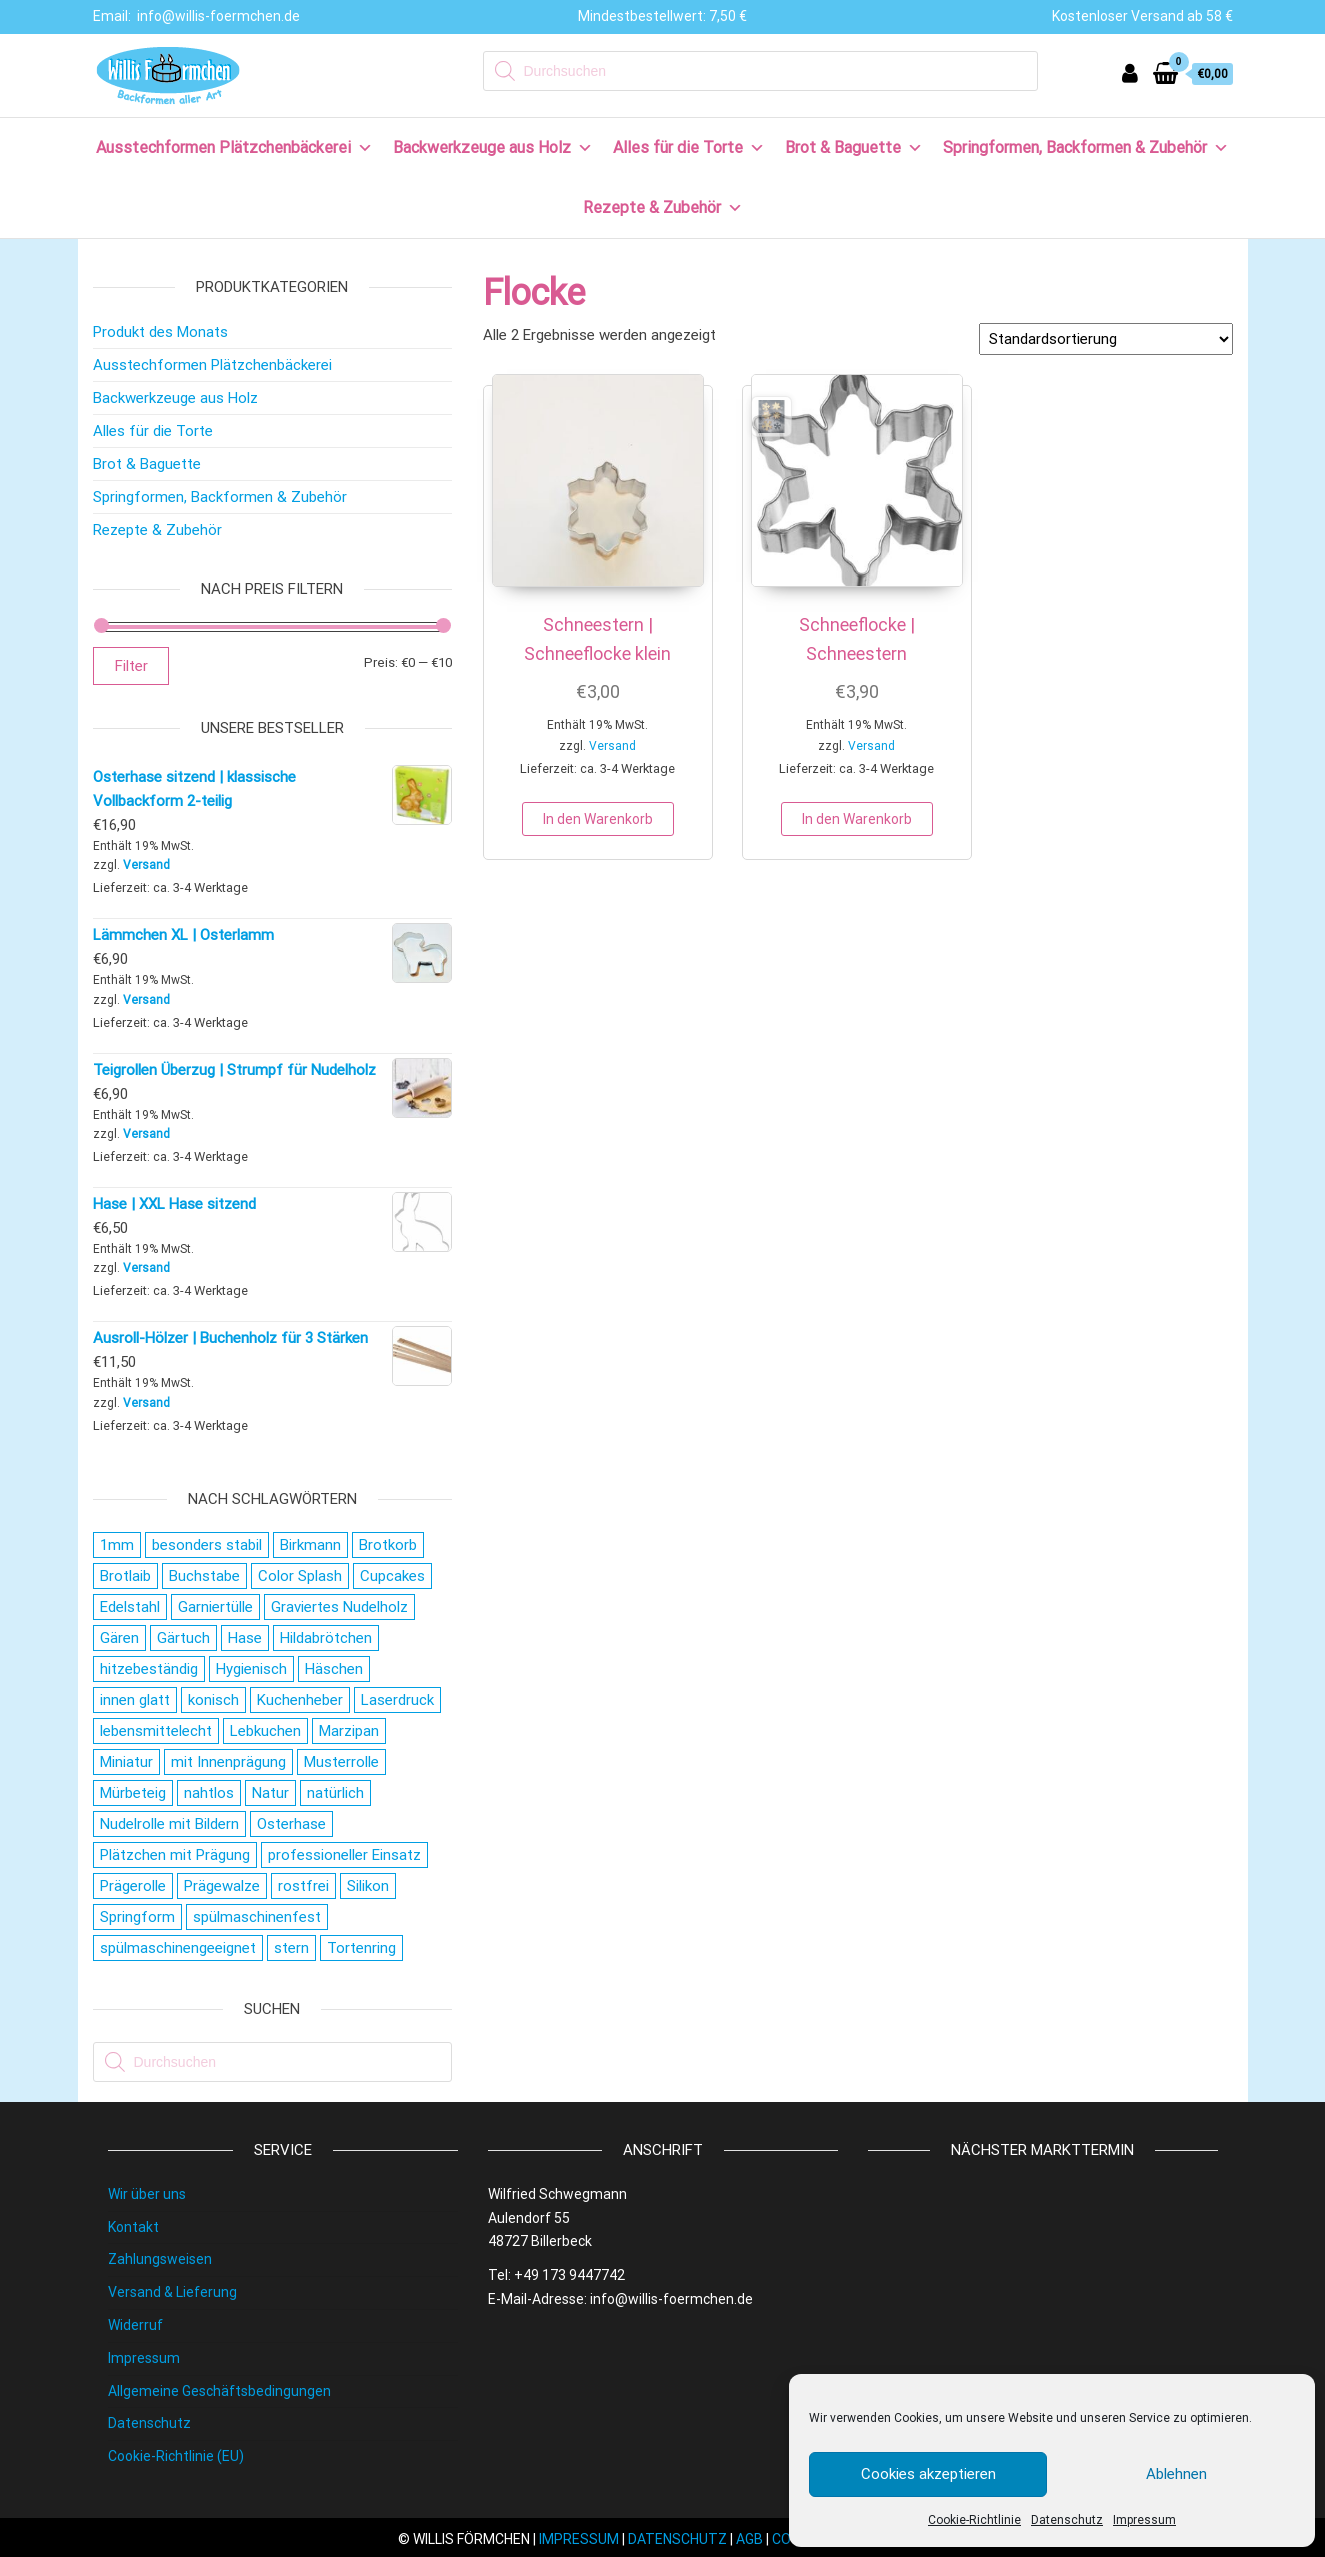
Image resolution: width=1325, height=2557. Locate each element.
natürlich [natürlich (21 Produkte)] (335, 1793)
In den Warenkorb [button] (598, 819)
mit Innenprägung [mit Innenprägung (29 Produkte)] (228, 1762)
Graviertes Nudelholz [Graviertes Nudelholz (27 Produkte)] (339, 1607)
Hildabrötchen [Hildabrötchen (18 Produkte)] (326, 1638)
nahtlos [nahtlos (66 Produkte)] (209, 1793)
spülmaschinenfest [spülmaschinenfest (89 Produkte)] (257, 1917)
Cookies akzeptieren (928, 2474)
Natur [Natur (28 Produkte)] (270, 1793)
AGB (749, 2539)
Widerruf (135, 2325)
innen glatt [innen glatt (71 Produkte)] (135, 1700)
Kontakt (133, 2227)
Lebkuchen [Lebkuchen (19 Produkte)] (265, 1731)
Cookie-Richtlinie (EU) (176, 2456)
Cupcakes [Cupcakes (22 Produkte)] (392, 1576)
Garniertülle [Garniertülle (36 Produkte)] (215, 1607)
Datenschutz (1067, 2520)
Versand (612, 746)
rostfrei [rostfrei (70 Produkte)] (303, 1886)
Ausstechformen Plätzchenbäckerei (234, 147)
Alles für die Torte (689, 147)
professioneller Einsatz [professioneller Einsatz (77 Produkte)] (344, 1855)
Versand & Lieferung (172, 2292)
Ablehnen (1176, 2474)
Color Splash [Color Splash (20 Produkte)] (300, 1576)
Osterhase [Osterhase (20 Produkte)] (291, 1824)
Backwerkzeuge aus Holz (493, 147)
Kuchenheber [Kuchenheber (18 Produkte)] (300, 1700)
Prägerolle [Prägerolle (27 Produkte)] (133, 1886)
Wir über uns (147, 2194)
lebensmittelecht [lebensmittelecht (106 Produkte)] (156, 1731)
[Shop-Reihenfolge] (1106, 339)
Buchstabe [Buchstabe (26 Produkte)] (204, 1576)
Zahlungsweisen (160, 2259)
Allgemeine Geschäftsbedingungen (219, 2391)
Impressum (1144, 2520)
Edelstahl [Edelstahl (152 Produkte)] (130, 1607)
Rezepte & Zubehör (663, 207)
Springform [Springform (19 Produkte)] (137, 1917)
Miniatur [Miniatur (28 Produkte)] (126, 1762)
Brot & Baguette (854, 147)
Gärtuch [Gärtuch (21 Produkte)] (183, 1638)
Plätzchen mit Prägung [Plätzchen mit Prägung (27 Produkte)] (175, 1855)
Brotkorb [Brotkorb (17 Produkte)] (388, 1545)
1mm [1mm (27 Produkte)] (117, 1545)
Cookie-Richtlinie (974, 2520)
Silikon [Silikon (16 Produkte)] (368, 1886)
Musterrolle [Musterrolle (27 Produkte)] (341, 1762)
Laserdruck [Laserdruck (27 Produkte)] (397, 1700)
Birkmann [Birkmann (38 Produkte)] (310, 1545)
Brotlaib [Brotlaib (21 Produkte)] (125, 1576)
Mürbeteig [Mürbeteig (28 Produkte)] (133, 1793)
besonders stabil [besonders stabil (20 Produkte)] (207, 1545)
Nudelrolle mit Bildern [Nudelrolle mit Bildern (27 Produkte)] (169, 1824)
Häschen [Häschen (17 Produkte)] (334, 1669)
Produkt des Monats (160, 332)
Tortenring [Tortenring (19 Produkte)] (361, 1948)
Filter (131, 666)
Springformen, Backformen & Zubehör (1086, 147)
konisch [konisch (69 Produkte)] (213, 1700)
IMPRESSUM (579, 2539)
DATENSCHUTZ (677, 2539)
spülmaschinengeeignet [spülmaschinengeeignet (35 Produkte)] (178, 1948)
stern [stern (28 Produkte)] (291, 1948)
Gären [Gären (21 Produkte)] (119, 1638)
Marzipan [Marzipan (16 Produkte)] (349, 1731)
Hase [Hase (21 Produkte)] (245, 1638)
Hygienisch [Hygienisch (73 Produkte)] (251, 1669)
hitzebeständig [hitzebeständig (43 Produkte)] (149, 1669)
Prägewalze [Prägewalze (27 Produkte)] (222, 1886)
